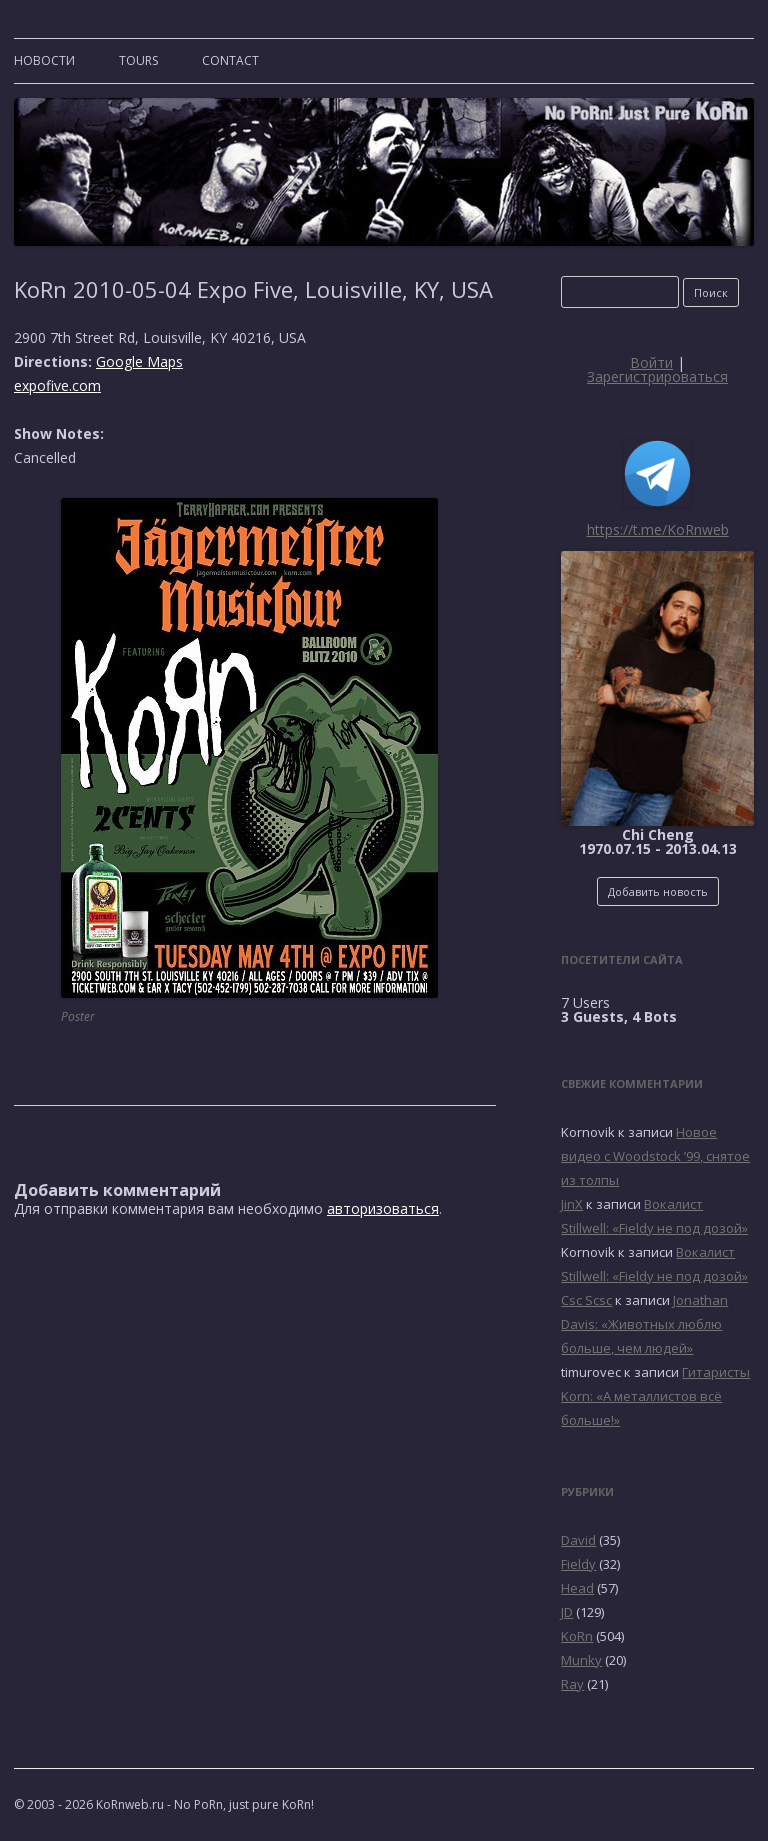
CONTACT (230, 60)
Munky (581, 1660)
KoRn (577, 1636)
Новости (44, 60)
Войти (651, 362)
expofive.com (57, 385)
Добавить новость (658, 891)
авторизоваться (383, 1208)
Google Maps (139, 361)
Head (577, 1588)
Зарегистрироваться (657, 376)
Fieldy (578, 1564)
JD (567, 1612)
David (578, 1540)
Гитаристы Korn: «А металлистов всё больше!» (655, 1396)
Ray (572, 1684)
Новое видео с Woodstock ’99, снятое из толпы (655, 1156)
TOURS (138, 60)
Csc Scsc (586, 1300)
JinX (572, 1204)
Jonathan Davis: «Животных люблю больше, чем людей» (644, 1324)
